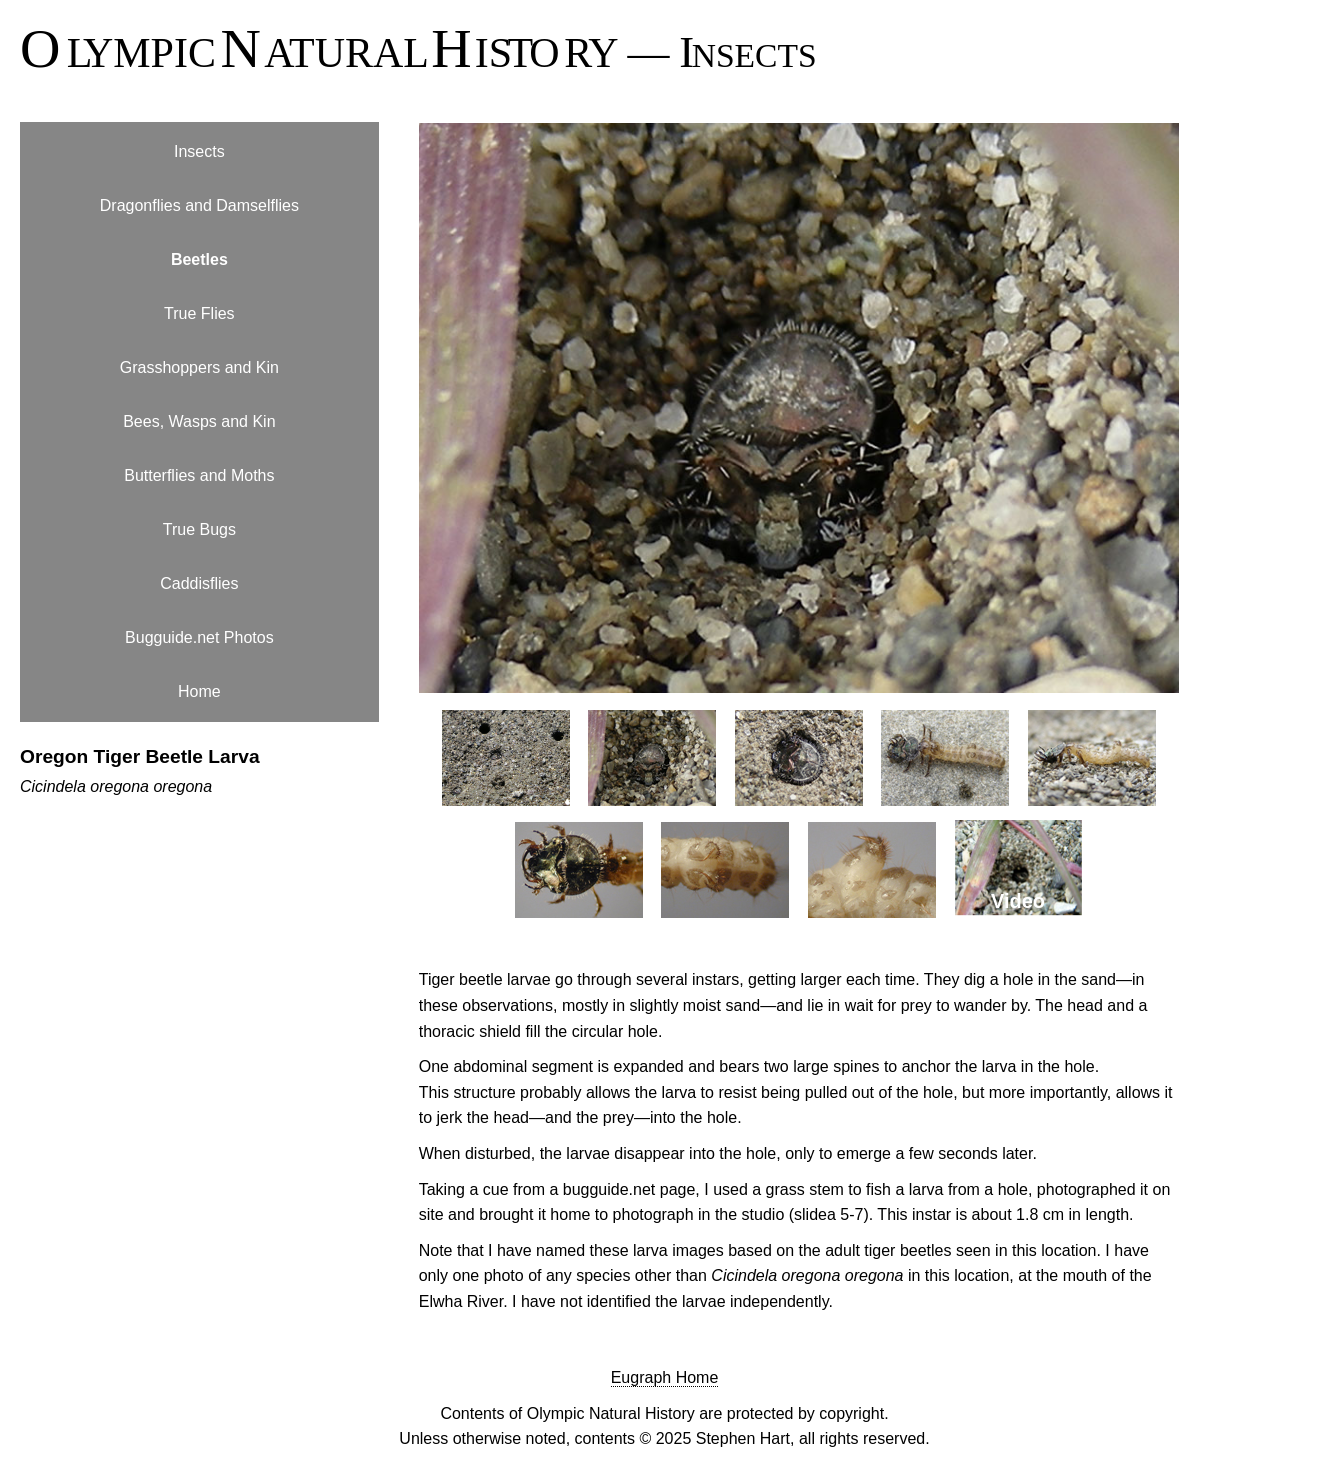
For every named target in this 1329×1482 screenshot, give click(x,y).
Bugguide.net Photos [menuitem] (199, 637)
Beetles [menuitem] (199, 259)
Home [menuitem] (199, 691)
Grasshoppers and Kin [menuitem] (199, 367)
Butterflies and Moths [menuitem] (199, 475)
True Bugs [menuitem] (199, 529)
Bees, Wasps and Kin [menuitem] (199, 421)
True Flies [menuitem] (199, 313)
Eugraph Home (665, 1377)
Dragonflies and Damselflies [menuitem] (199, 205)
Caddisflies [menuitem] (199, 583)
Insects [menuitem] (199, 151)
